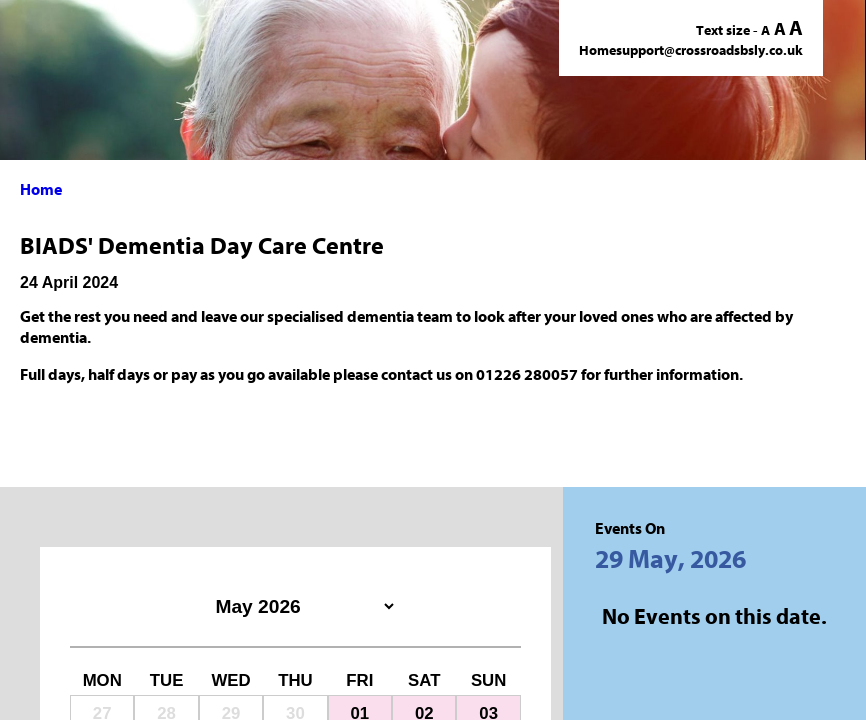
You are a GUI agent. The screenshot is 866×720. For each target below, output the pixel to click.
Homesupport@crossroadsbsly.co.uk (691, 50)
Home (41, 190)
